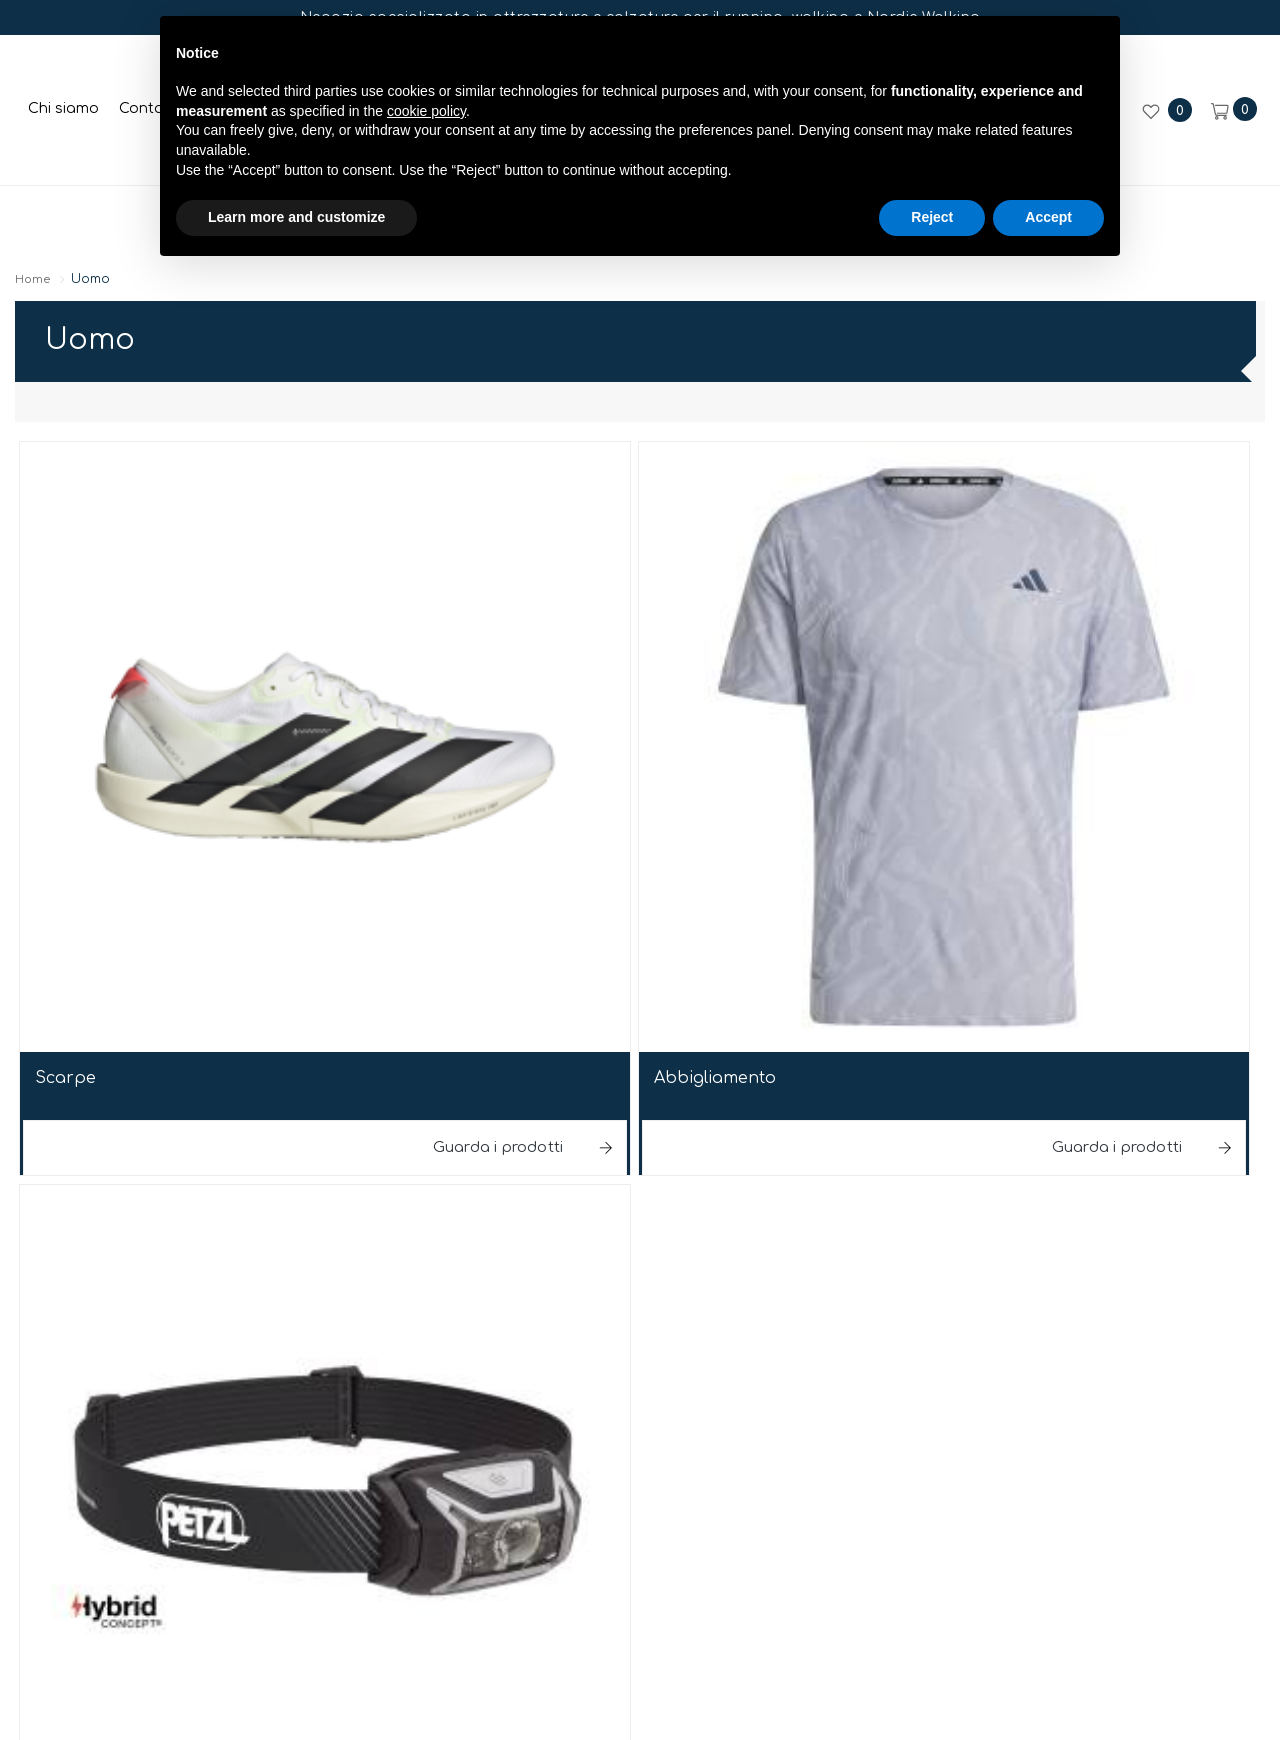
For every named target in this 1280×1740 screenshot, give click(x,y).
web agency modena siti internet (640, 1335)
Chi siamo (65, 108)
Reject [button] (932, 237)
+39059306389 (694, 1200)
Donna (136, 216)
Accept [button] (1048, 237)
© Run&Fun (341, 1271)
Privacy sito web (773, 1267)
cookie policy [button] (426, 131)
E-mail (558, 1200)
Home (68, 283)
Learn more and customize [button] (296, 237)
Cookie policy (924, 1267)
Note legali (634, 1271)
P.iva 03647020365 (487, 1271)
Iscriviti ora (639, 1650)
